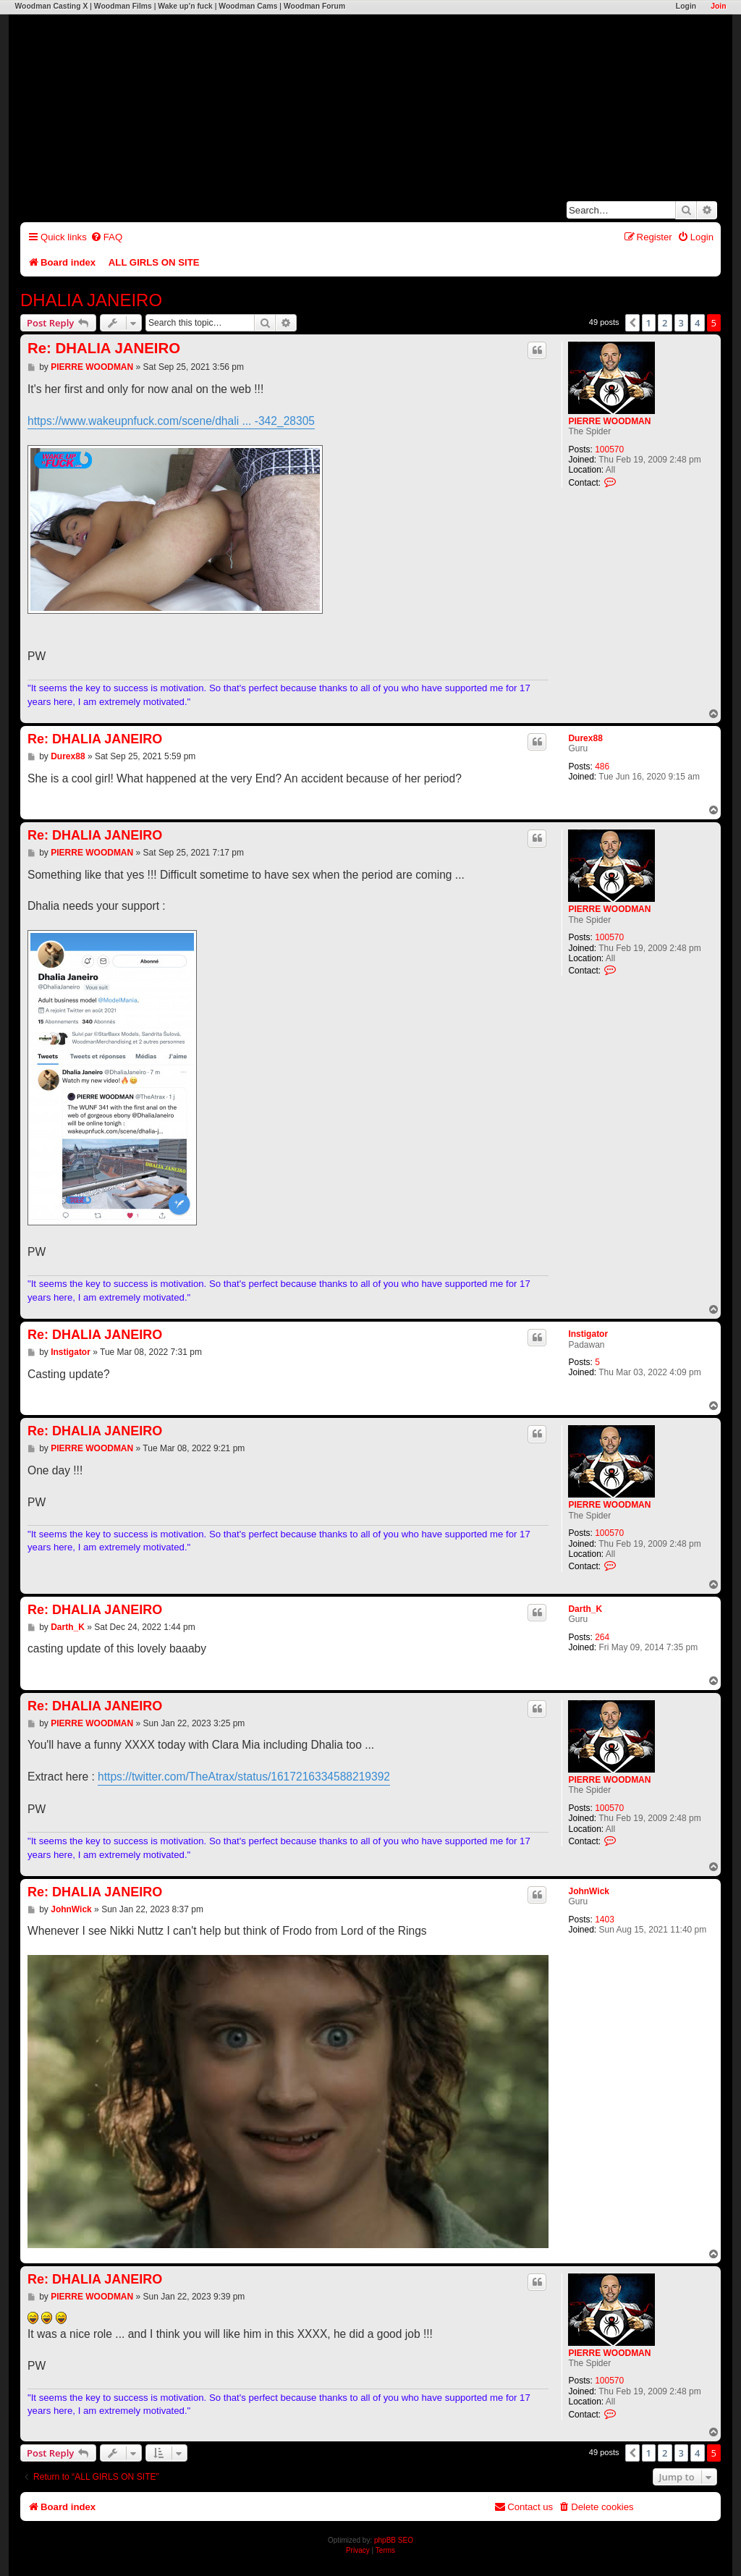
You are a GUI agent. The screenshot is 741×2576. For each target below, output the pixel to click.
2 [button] (664, 322)
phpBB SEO (393, 2540)
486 (602, 766)
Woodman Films (123, 6)
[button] (632, 322)
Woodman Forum (314, 6)
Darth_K (585, 1609)
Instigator (588, 1334)
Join (718, 6)
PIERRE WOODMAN (609, 421)
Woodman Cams (248, 6)
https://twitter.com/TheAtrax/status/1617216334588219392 (244, 1776)
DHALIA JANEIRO (91, 300)
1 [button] (648, 322)
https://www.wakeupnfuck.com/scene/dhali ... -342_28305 (171, 421)
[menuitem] (106, 237)
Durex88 (585, 738)
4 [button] (697, 322)
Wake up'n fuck (185, 6)
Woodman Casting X (51, 6)
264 (602, 1637)
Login (686, 6)
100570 (609, 449)
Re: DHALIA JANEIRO (103, 348)
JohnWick (588, 1891)
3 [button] (681, 322)
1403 (604, 1919)
